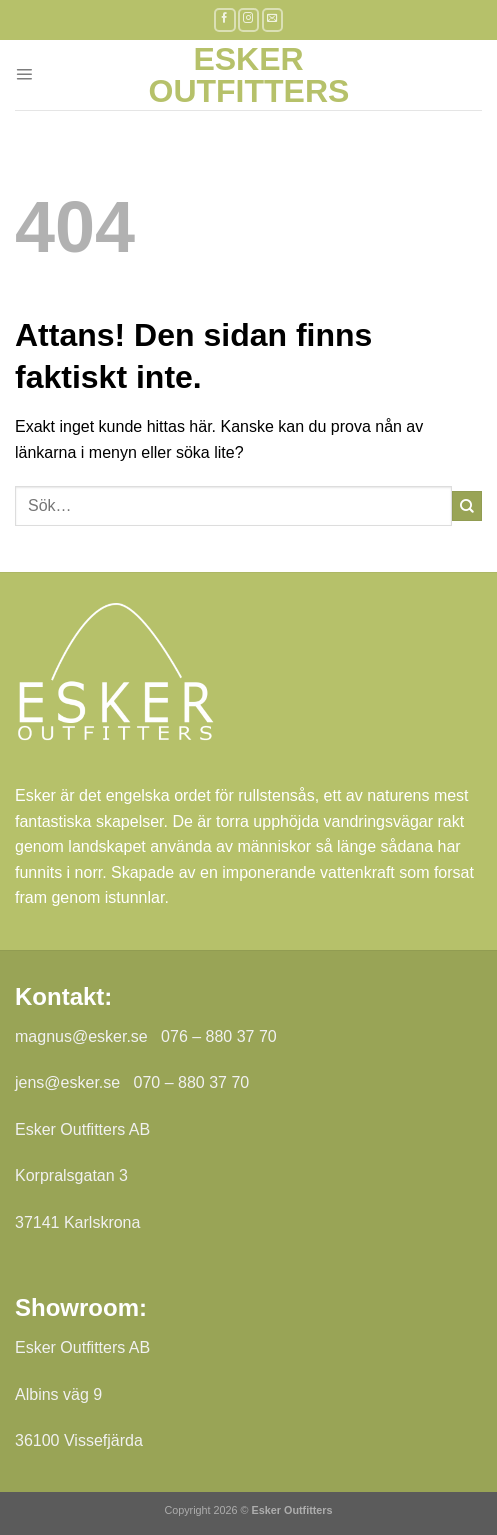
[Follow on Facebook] (225, 19)
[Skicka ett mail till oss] (273, 19)
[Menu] (24, 75)
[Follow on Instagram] (249, 19)
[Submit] (467, 506)
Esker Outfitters (249, 75)
